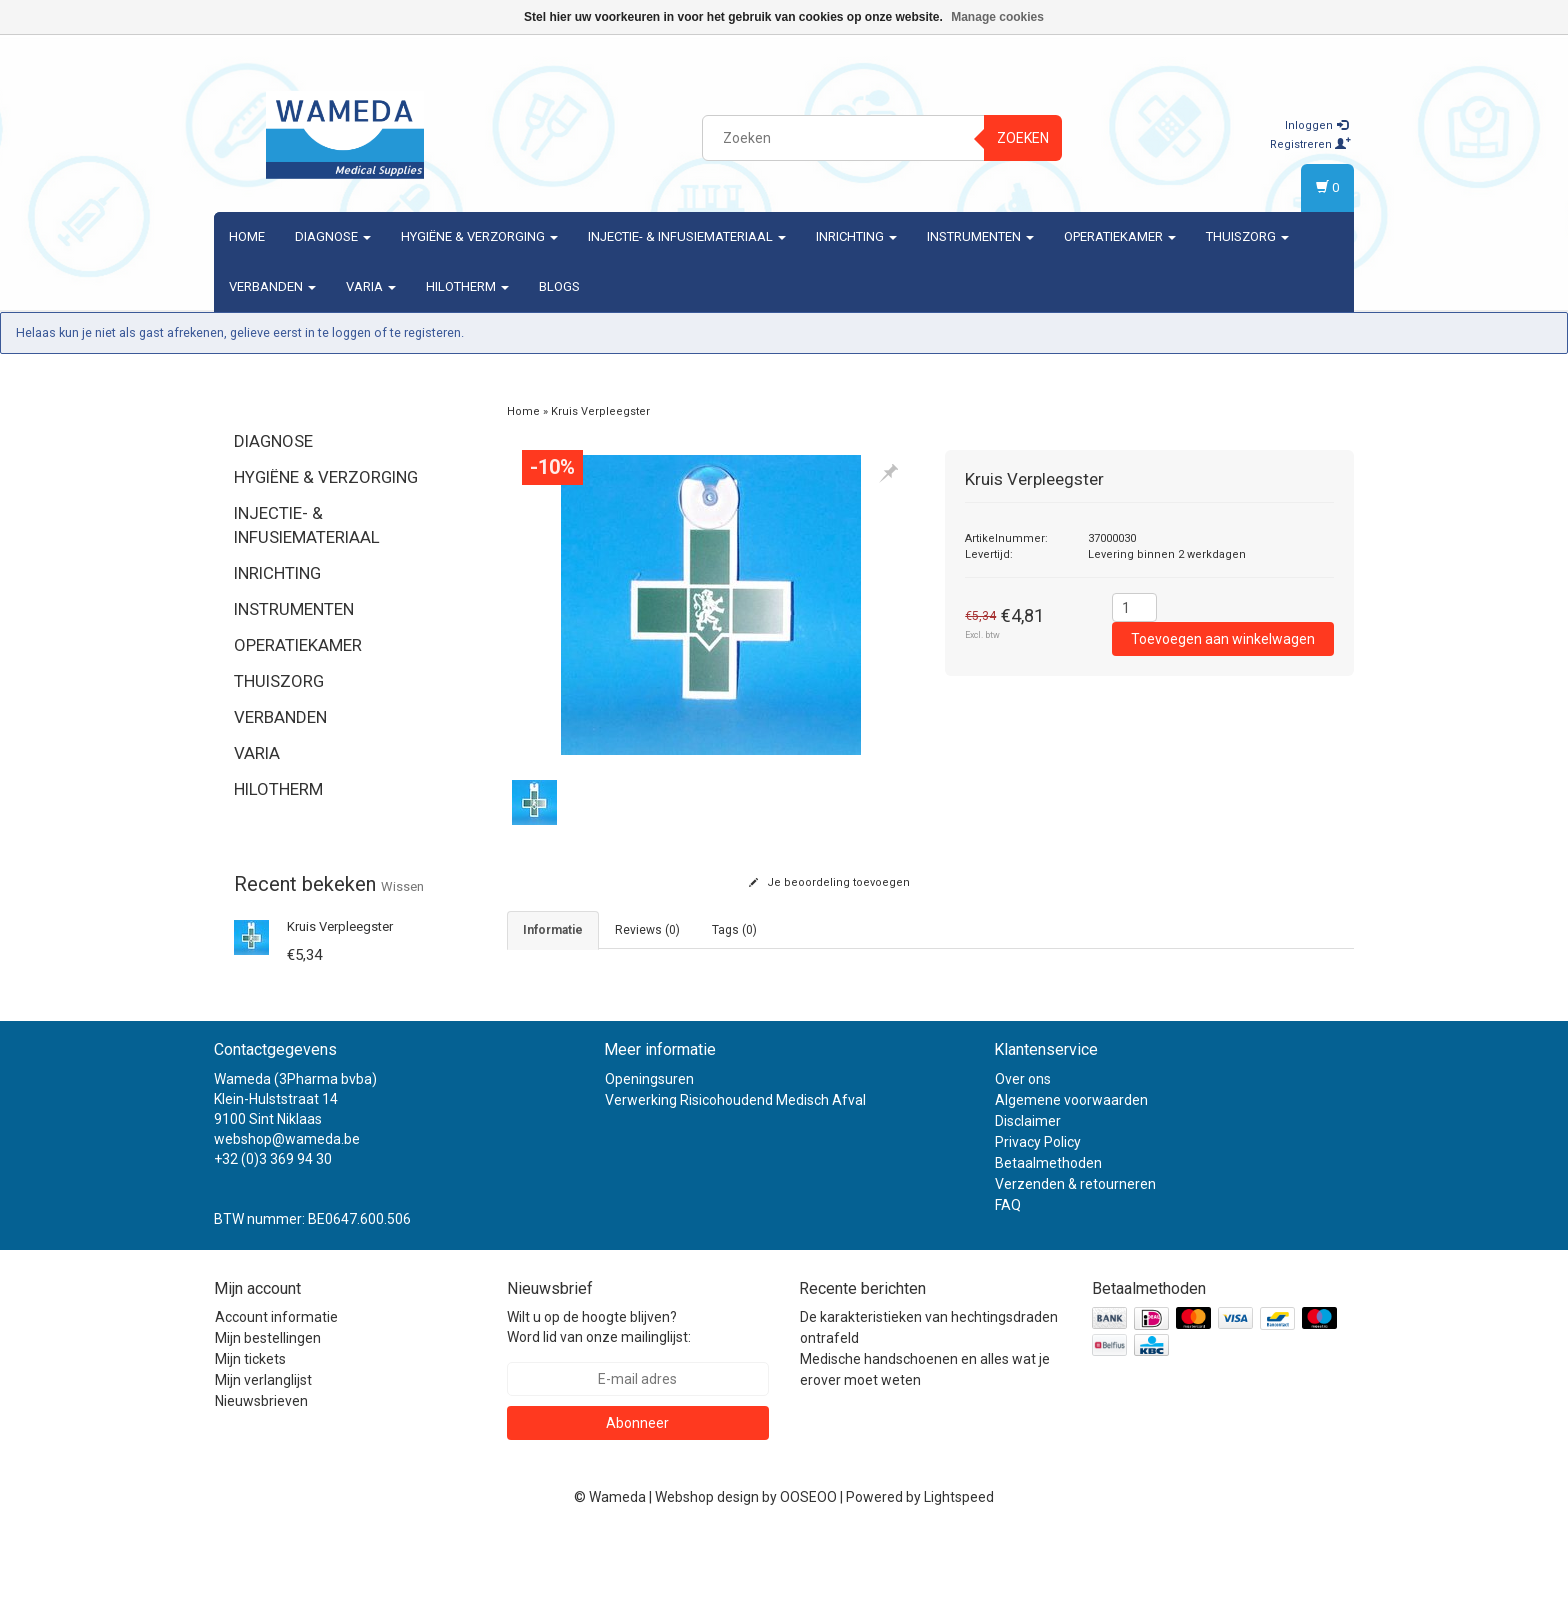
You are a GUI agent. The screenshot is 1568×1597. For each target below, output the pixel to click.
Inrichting (856, 236)
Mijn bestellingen (268, 1400)
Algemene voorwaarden (1071, 1162)
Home (247, 236)
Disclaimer (1028, 1183)
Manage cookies (997, 17)
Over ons (1023, 1141)
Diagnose (333, 236)
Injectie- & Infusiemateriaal (687, 236)
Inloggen (1316, 125)
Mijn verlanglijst (263, 1442)
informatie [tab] (553, 930)
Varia (371, 286)
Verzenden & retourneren (1075, 1246)
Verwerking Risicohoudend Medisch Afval (735, 1162)
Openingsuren (649, 1141)
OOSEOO (808, 1559)
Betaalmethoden (1048, 1225)
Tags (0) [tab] (734, 930)
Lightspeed (959, 1559)
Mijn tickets (250, 1421)
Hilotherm (467, 286)
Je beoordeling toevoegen (829, 882)
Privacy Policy (1038, 1204)
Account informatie (276, 1379)
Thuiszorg (1247, 236)
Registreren (1310, 144)
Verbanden (272, 286)
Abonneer (637, 1485)
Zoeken (1023, 138)
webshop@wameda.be (287, 1201)
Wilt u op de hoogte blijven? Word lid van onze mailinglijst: (599, 1389)
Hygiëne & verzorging (479, 236)
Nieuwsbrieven (261, 1463)
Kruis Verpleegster (340, 926)
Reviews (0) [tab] (647, 930)
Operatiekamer (1120, 236)
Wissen (402, 886)
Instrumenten (980, 236)
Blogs (559, 286)
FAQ (1008, 1267)
